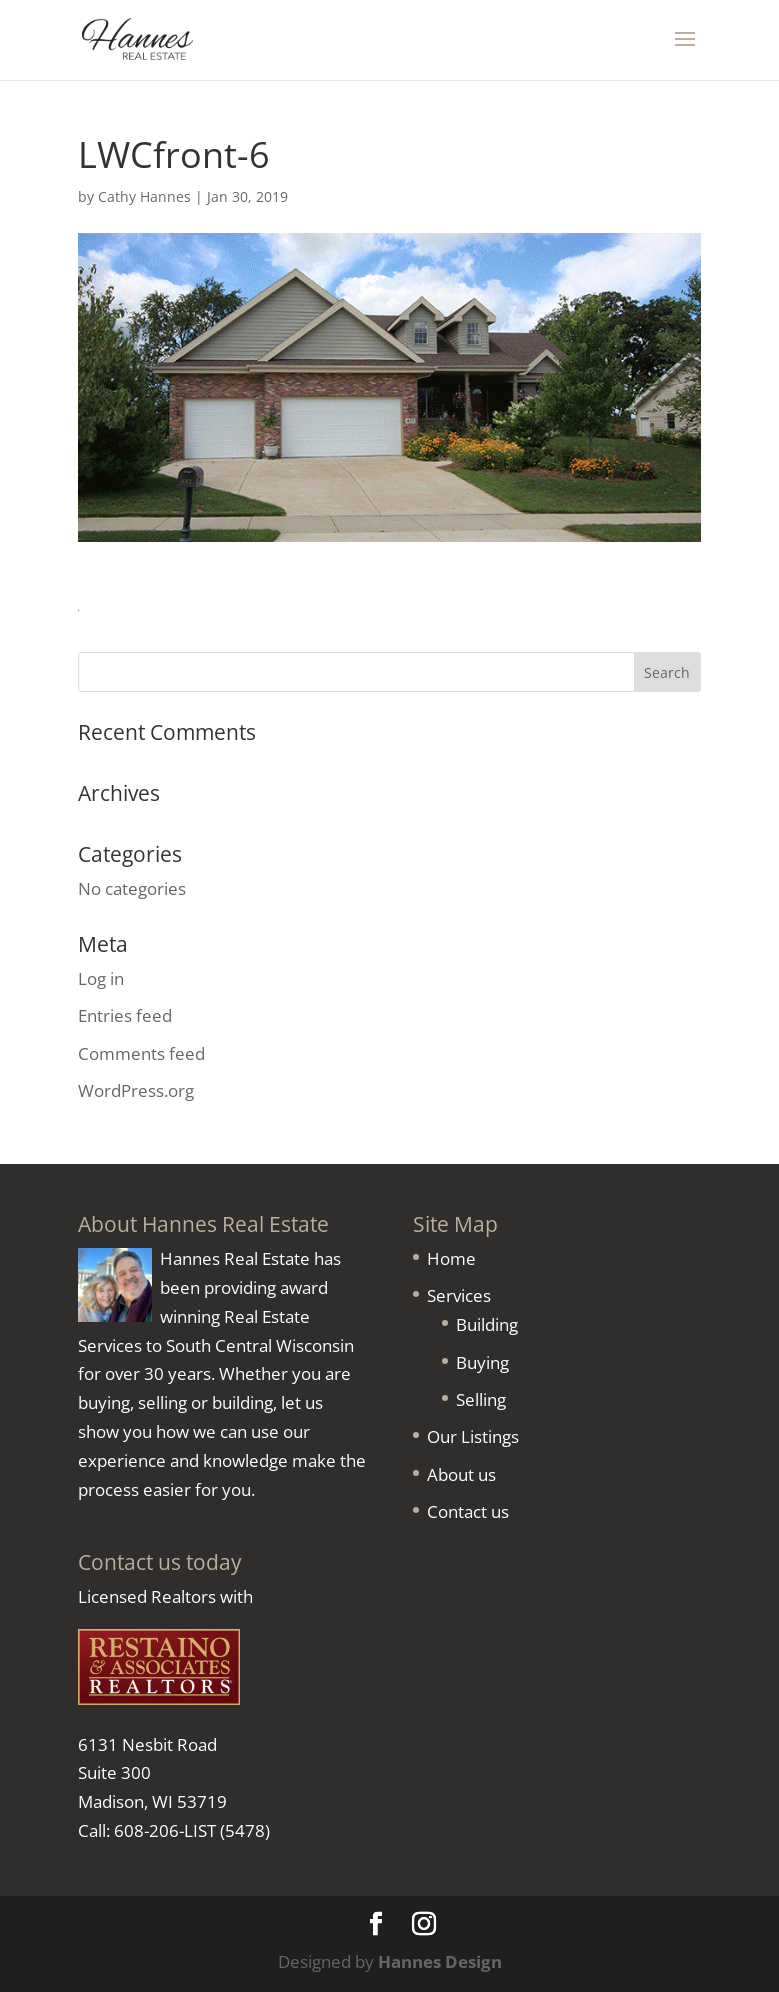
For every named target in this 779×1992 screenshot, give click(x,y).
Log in (101, 978)
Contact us (468, 1511)
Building (487, 1324)
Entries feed (125, 1015)
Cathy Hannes (144, 196)
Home (451, 1258)
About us (461, 1474)
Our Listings (473, 1436)
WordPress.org (136, 1090)
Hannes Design (440, 1961)
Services (459, 1295)
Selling (481, 1399)
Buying (482, 1362)
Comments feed (141, 1053)
